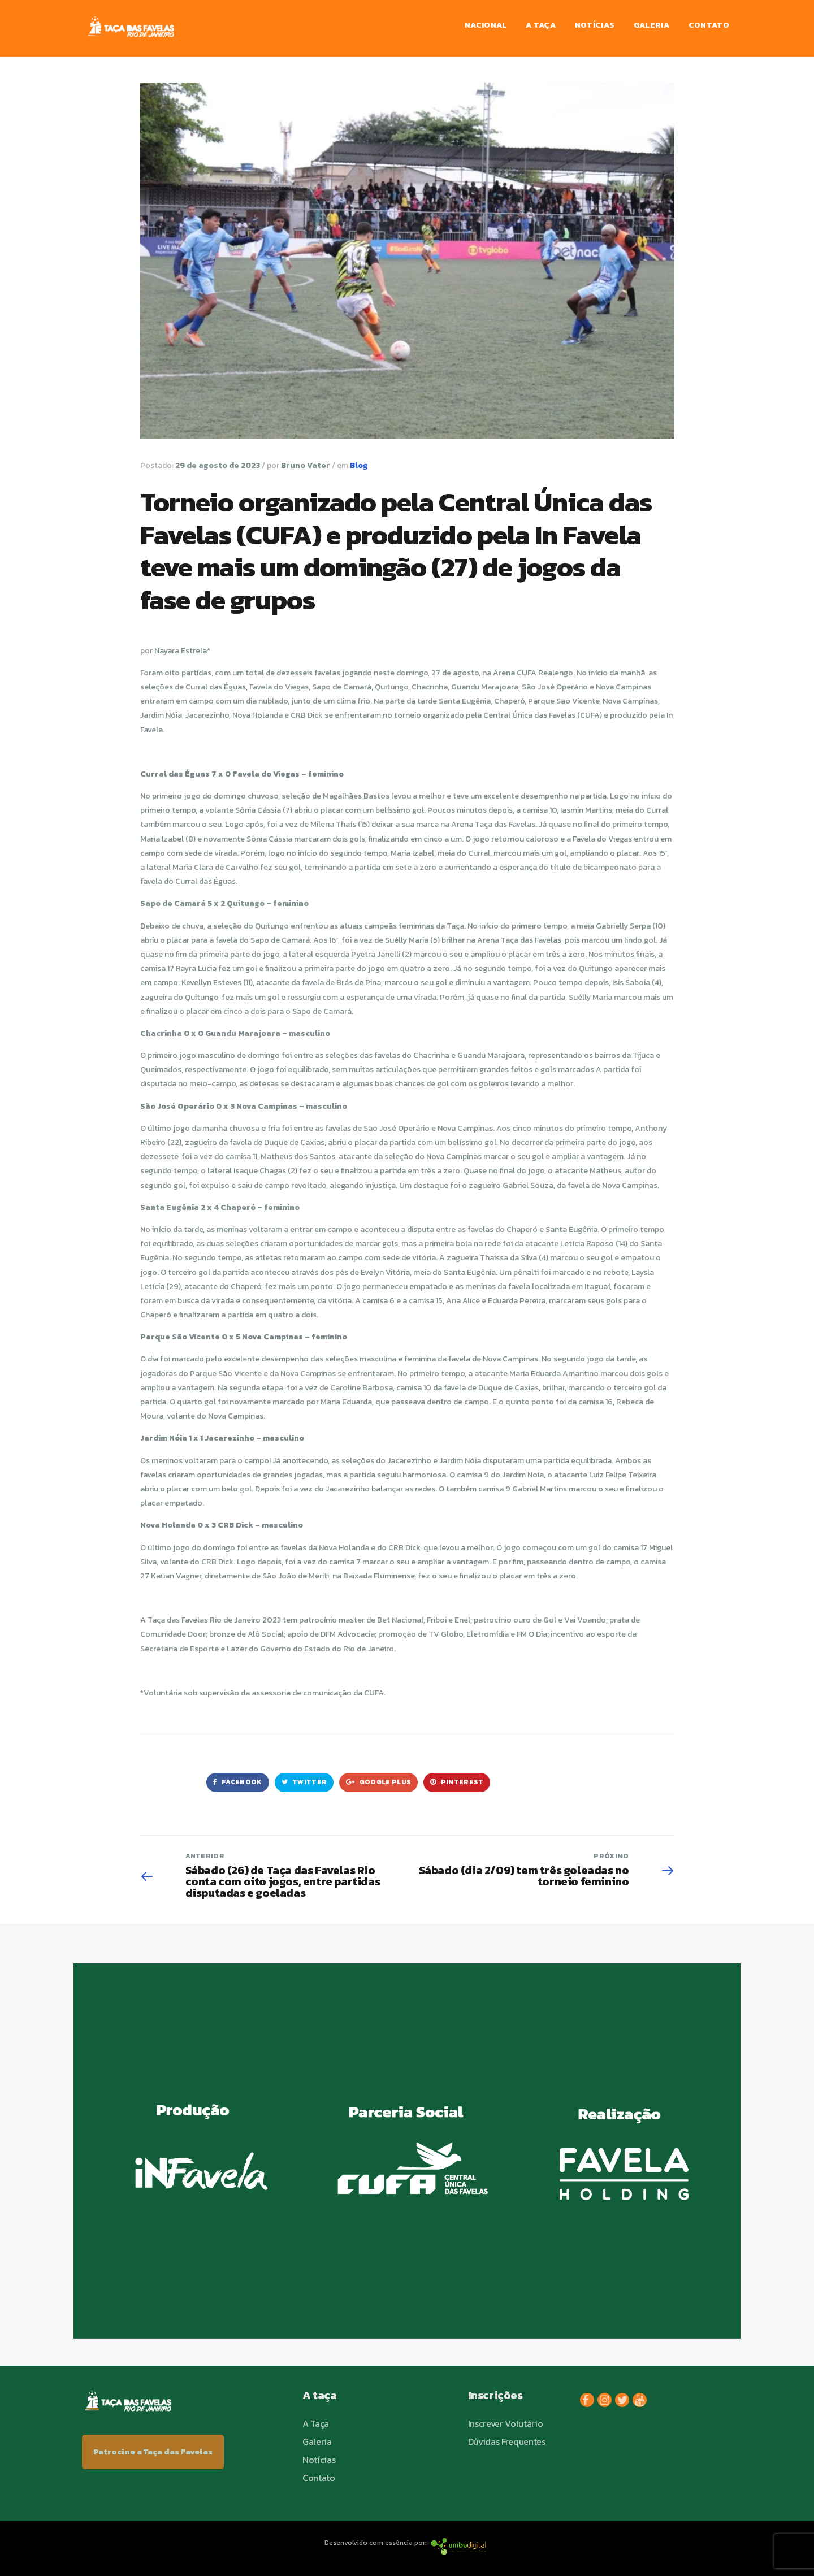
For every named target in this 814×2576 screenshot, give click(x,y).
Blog (359, 465)
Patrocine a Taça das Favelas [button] (153, 2452)
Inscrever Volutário (505, 2423)
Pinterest (456, 1782)
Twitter (304, 1782)
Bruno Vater (305, 465)
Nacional (486, 25)
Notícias (595, 25)
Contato (709, 25)
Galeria (651, 25)
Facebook (237, 1782)
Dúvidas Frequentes (506, 2441)
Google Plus (378, 1782)
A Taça (541, 25)
